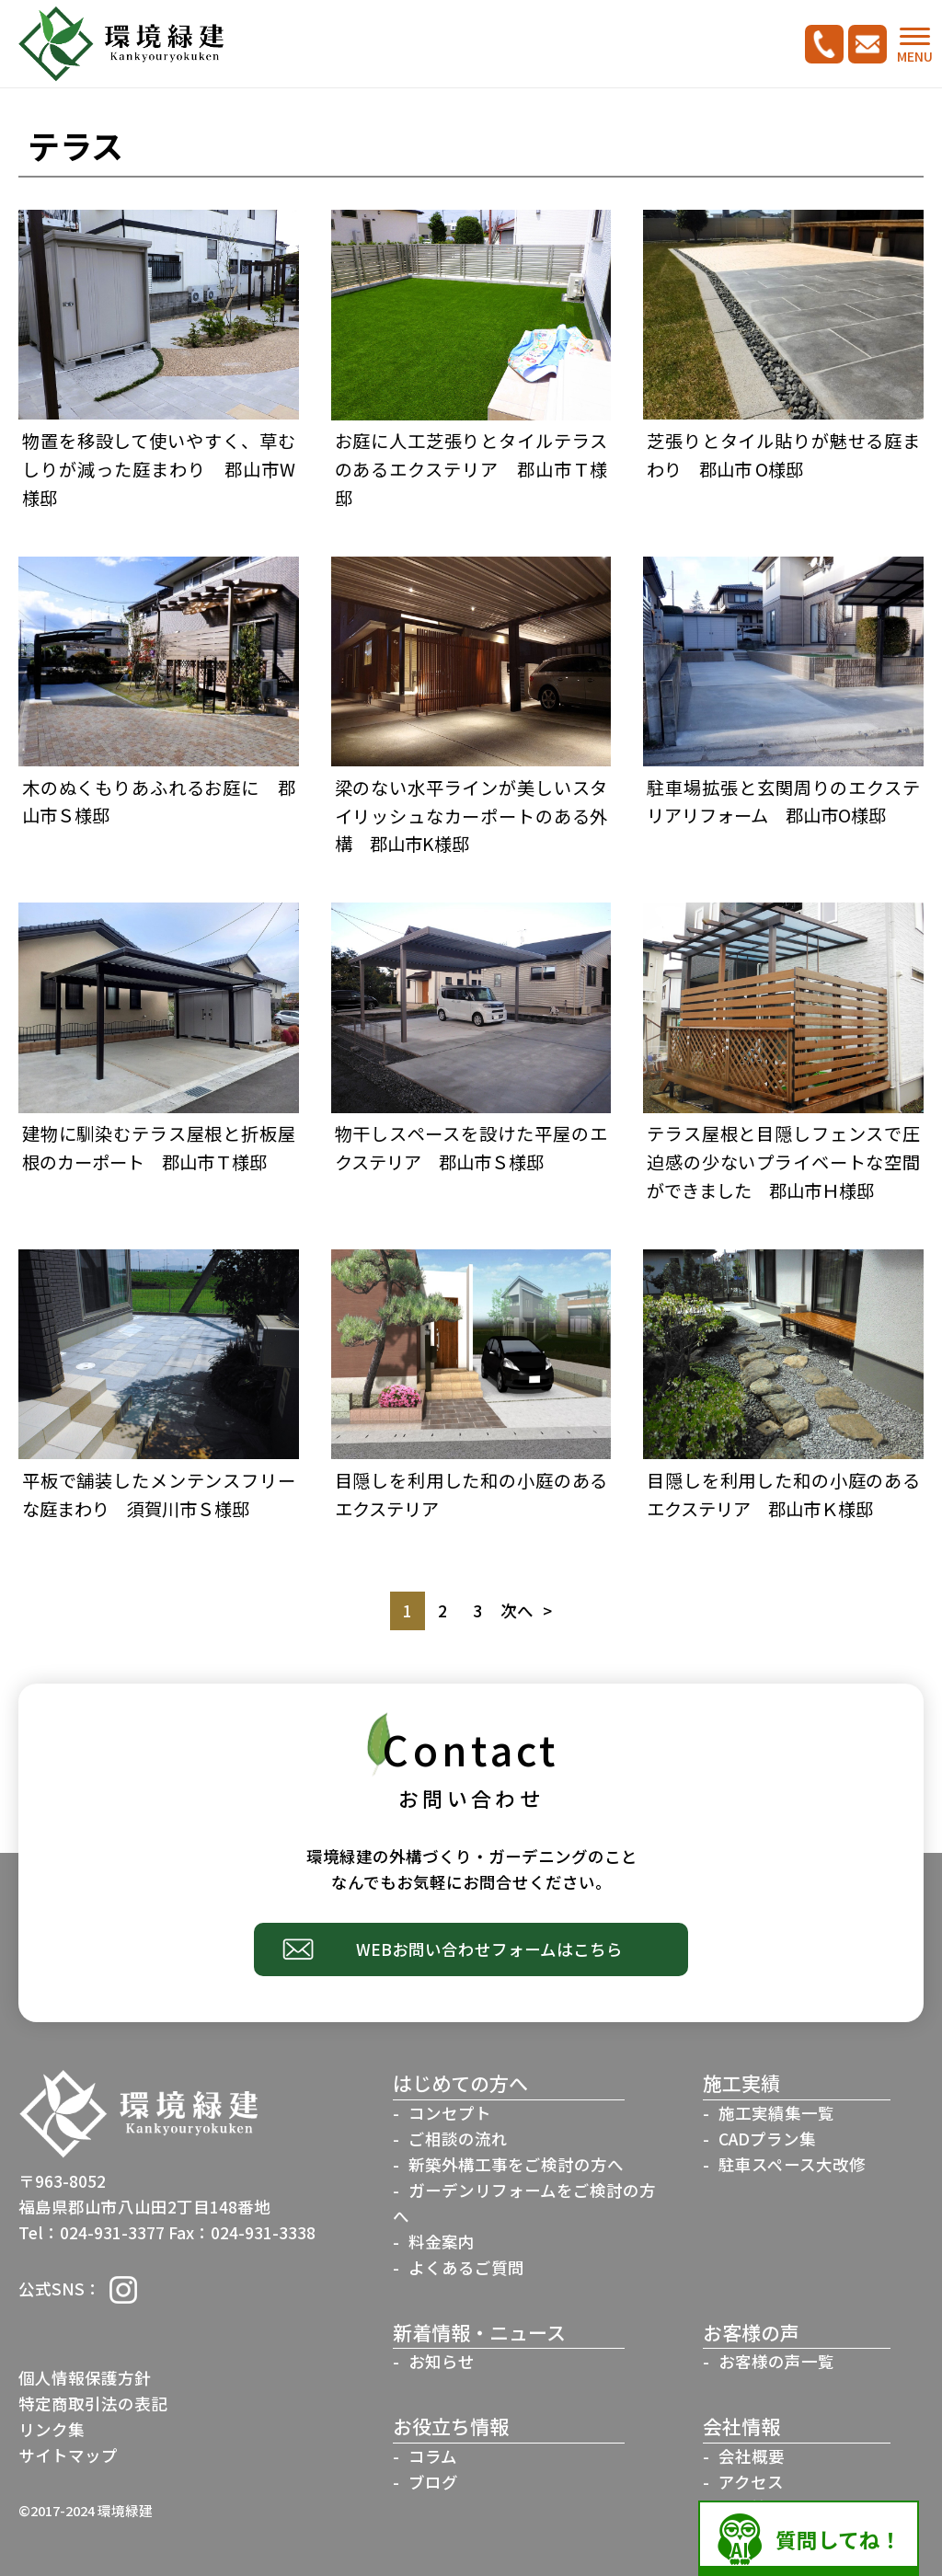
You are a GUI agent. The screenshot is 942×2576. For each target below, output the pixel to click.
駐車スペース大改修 (792, 2164)
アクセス (751, 2481)
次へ (517, 1610)
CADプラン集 (767, 2138)
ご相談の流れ (458, 2138)
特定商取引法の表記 (92, 2403)
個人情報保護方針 (84, 2377)
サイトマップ (68, 2455)
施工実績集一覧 (776, 2112)
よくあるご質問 (466, 2267)
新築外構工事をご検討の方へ (516, 2164)
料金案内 (441, 2241)
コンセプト (449, 2112)
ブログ (433, 2481)
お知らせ (441, 2361)
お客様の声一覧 (776, 2361)
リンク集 (51, 2429)
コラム (432, 2455)
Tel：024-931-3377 (91, 2232)
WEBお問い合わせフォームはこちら (489, 1949)
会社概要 (751, 2455)
